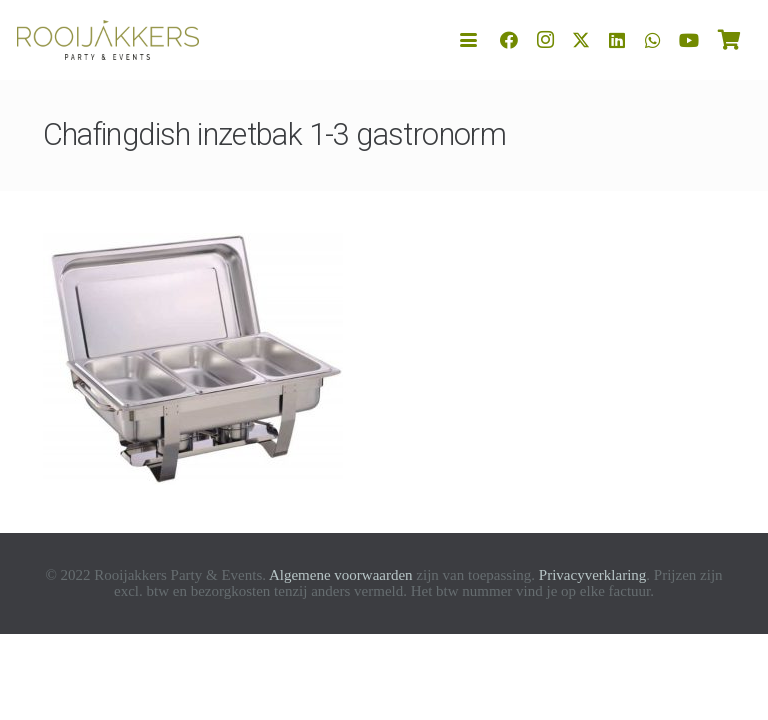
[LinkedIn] (617, 40)
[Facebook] (509, 40)
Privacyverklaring (592, 575)
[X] (581, 40)
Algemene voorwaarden (341, 575)
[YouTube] (689, 40)
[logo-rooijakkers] (108, 40)
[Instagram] (545, 40)
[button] (469, 40)
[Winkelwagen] (729, 40)
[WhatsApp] (653, 40)
